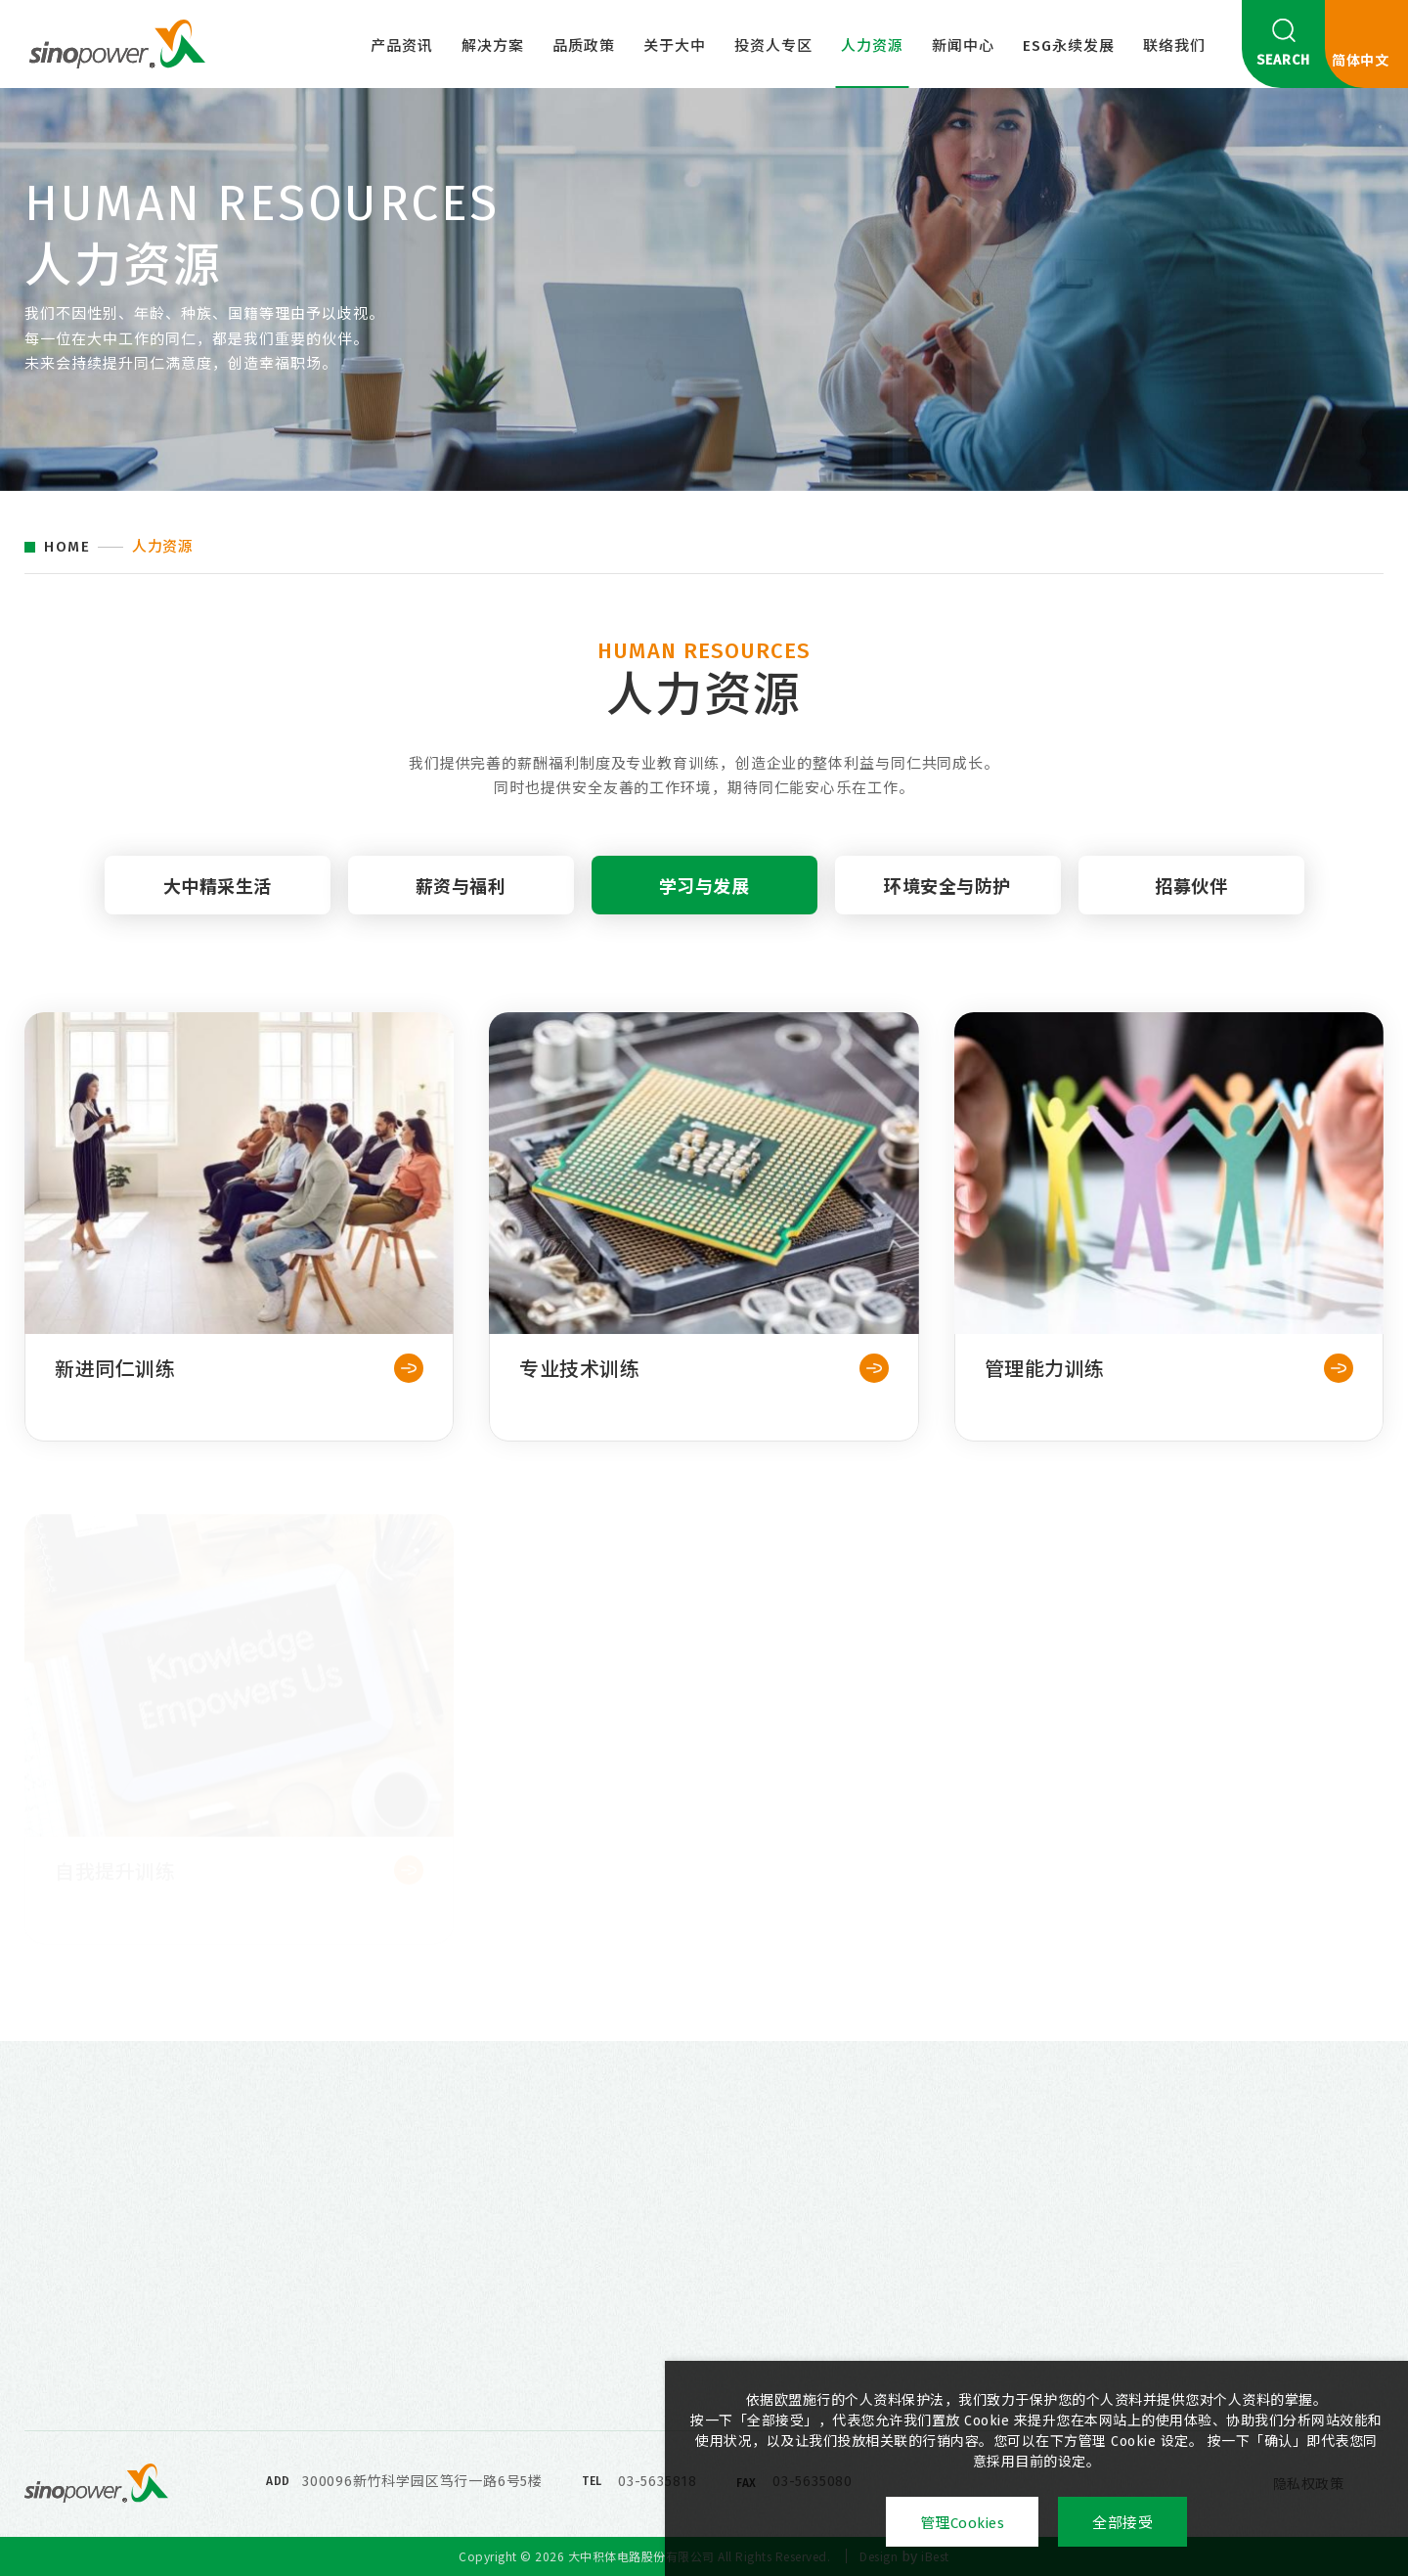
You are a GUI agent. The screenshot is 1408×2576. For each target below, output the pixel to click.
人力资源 (872, 46)
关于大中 (674, 46)
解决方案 (493, 46)
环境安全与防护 (947, 903)
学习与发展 (704, 903)
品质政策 (583, 46)
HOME (67, 547)
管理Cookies (962, 2523)
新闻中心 (963, 46)
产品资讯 (402, 46)
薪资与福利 (461, 903)
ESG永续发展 (1069, 46)
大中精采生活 (217, 903)
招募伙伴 (1191, 903)
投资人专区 (773, 46)
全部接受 (1122, 2523)
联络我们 (1174, 46)
